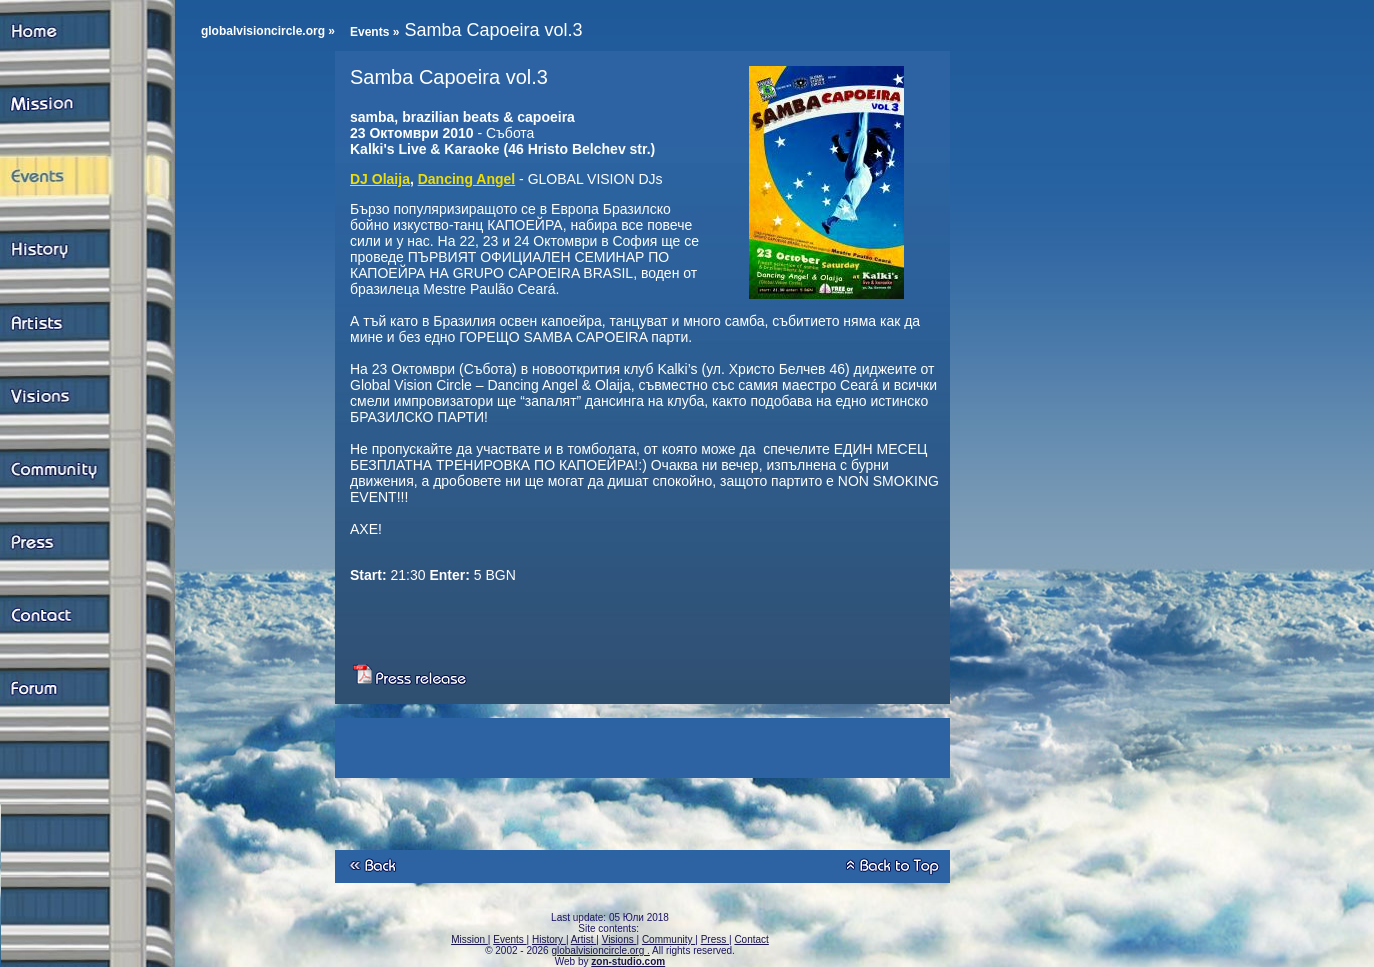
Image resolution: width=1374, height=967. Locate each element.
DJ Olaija (380, 179)
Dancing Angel (467, 179)
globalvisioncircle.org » (268, 31)
